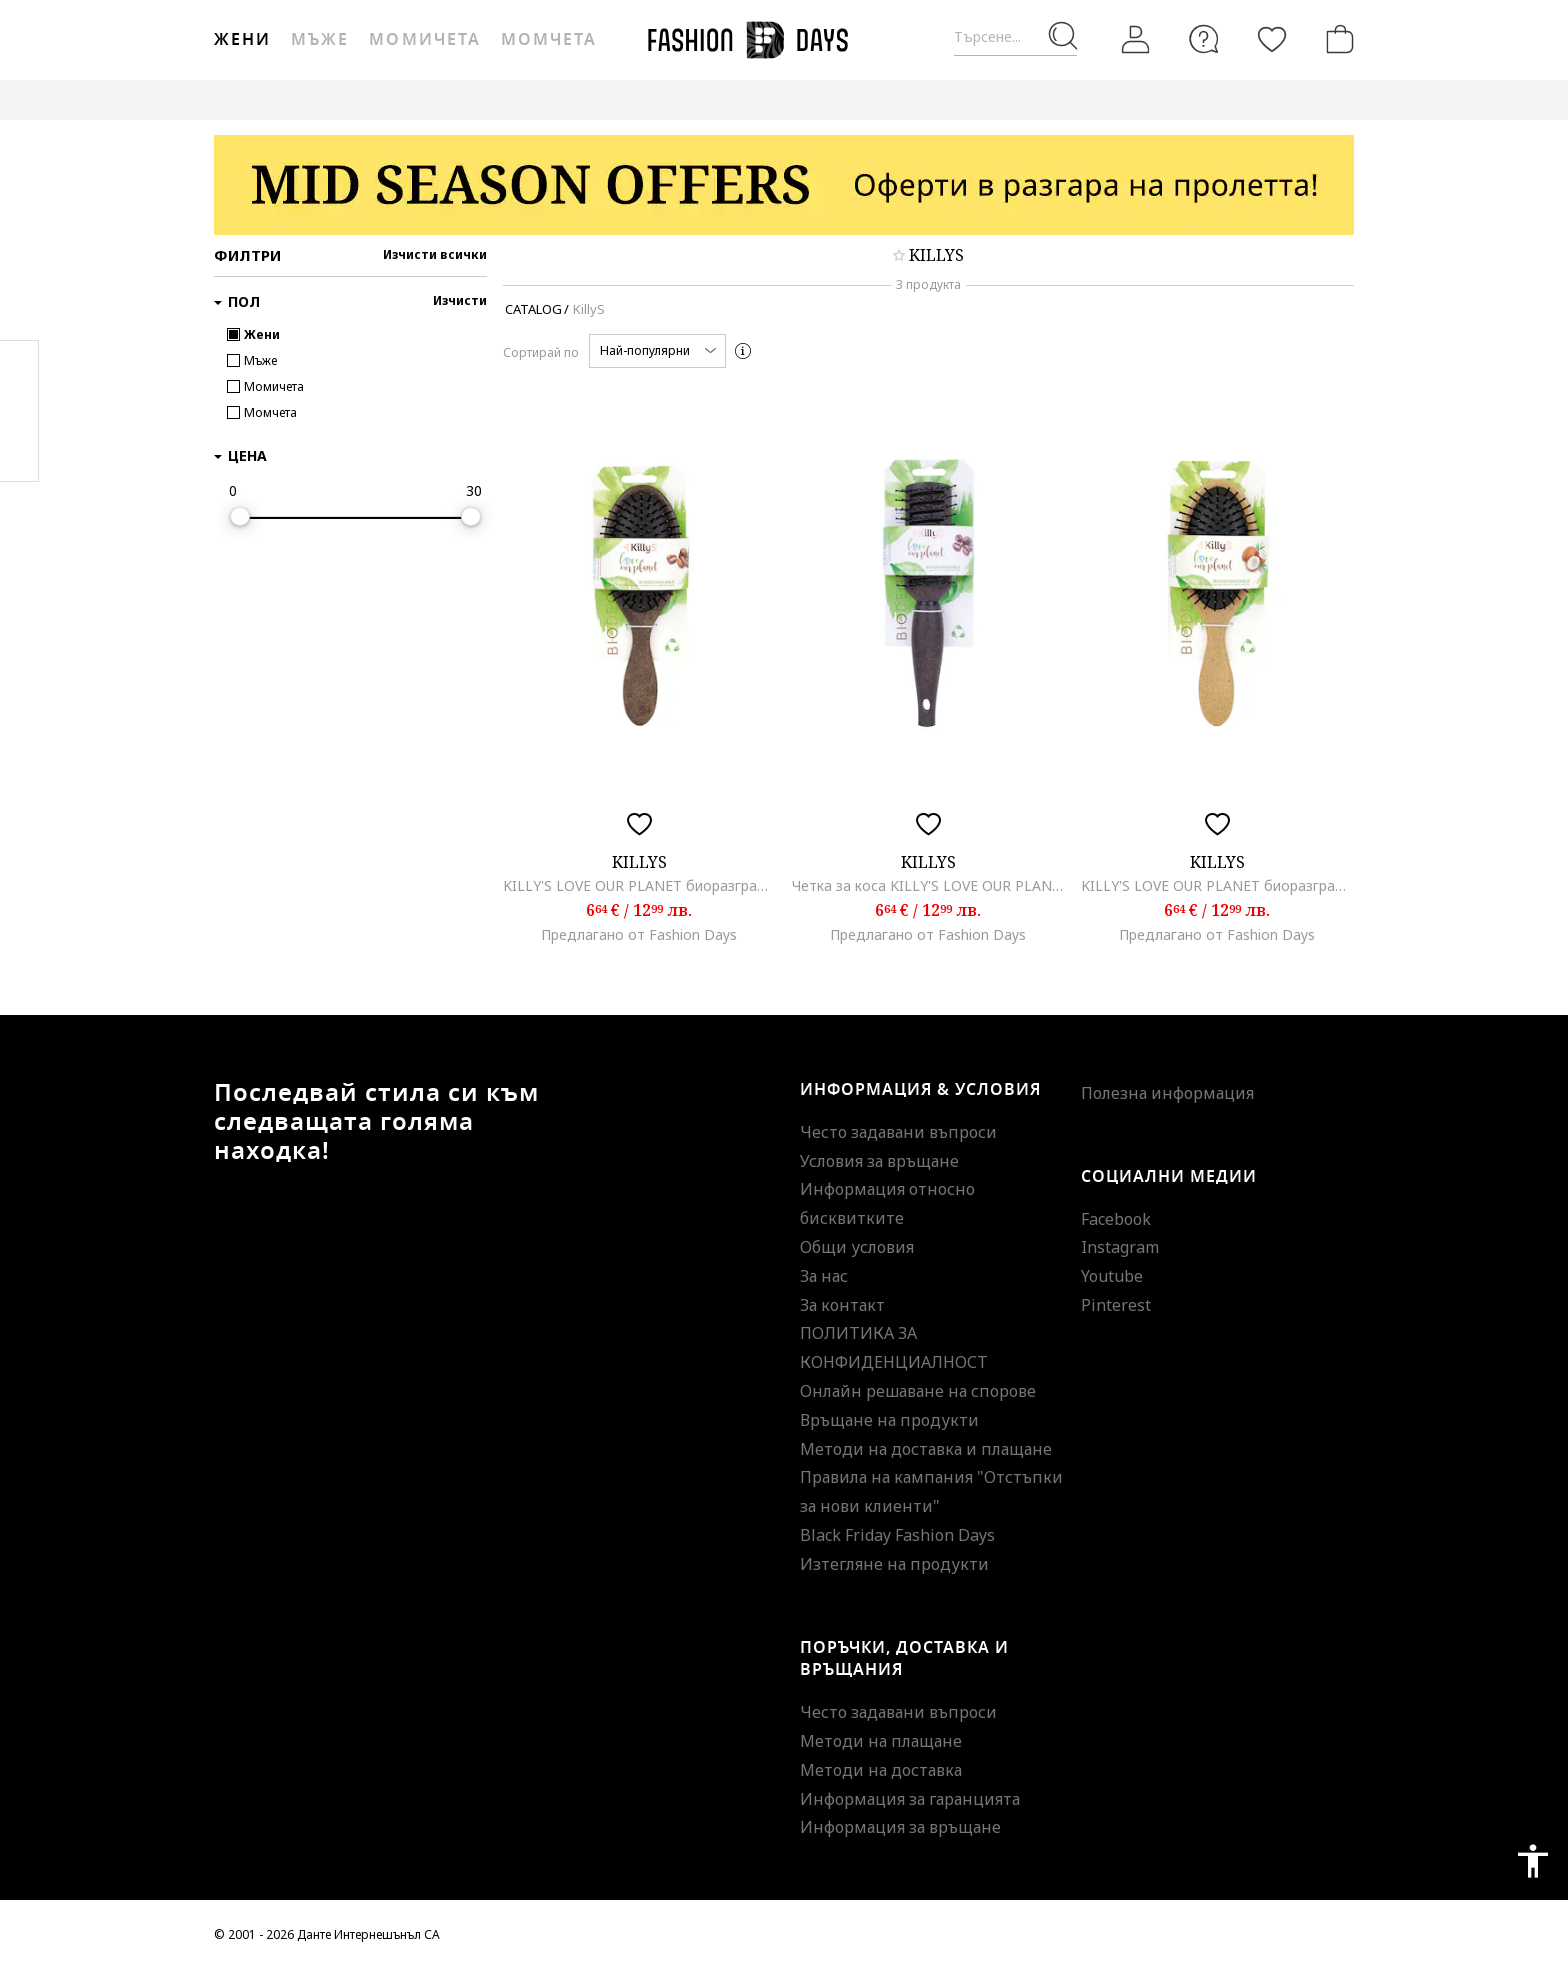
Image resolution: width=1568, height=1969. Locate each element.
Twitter (19, 451)
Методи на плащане (881, 1741)
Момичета (424, 40)
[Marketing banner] (784, 185)
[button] (657, 351)
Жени (242, 40)
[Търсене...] (1015, 37)
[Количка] (1336, 39)
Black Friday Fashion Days (897, 1535)
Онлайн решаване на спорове (918, 1391)
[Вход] (1136, 40)
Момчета (549, 40)
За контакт (842, 1305)
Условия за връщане (879, 1161)
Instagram (1120, 1247)
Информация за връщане (900, 1827)
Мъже (320, 40)
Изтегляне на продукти (894, 1564)
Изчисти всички (435, 254)
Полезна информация (1167, 1093)
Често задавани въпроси (898, 1132)
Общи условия (857, 1247)
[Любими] (1272, 39)
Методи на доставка (881, 1770)
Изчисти (460, 300)
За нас (824, 1276)
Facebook (1116, 1219)
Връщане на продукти (889, 1420)
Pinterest (1116, 1305)
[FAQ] (1204, 39)
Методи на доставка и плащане (926, 1449)
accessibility (1533, 1861)
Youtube (1112, 1276)
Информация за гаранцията (910, 1799)
